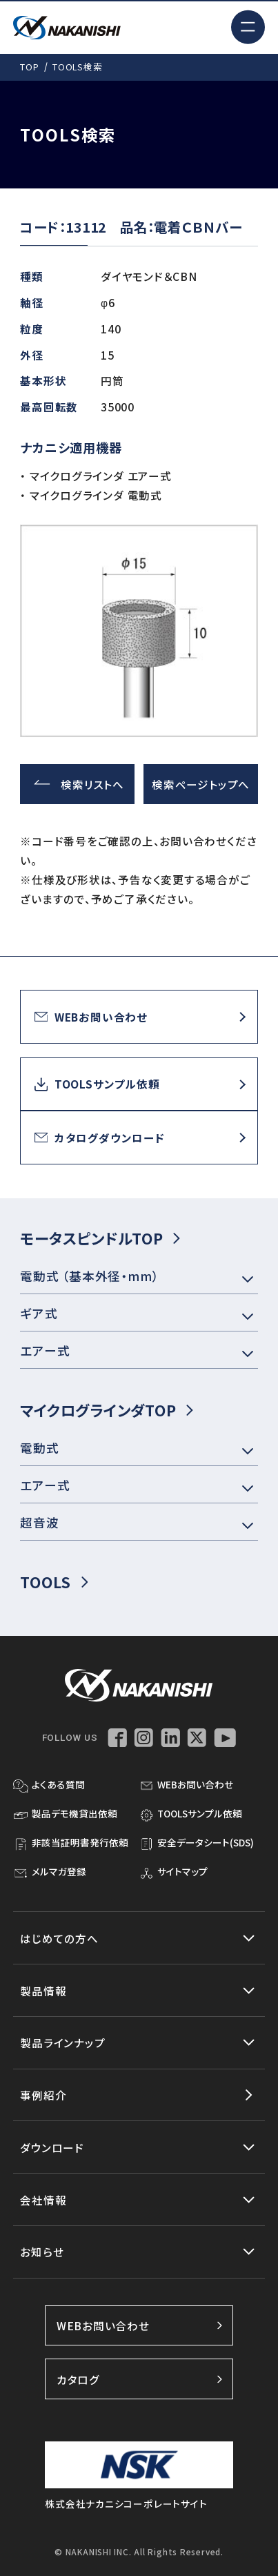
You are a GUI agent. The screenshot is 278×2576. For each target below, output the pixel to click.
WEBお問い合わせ (91, 1017)
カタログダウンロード (99, 1137)
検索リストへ (79, 784)
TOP (29, 66)
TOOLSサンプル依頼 (97, 1084)
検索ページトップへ (201, 784)
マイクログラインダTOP (106, 1410)
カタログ (139, 2379)
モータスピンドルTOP (100, 1238)
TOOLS (54, 1581)
